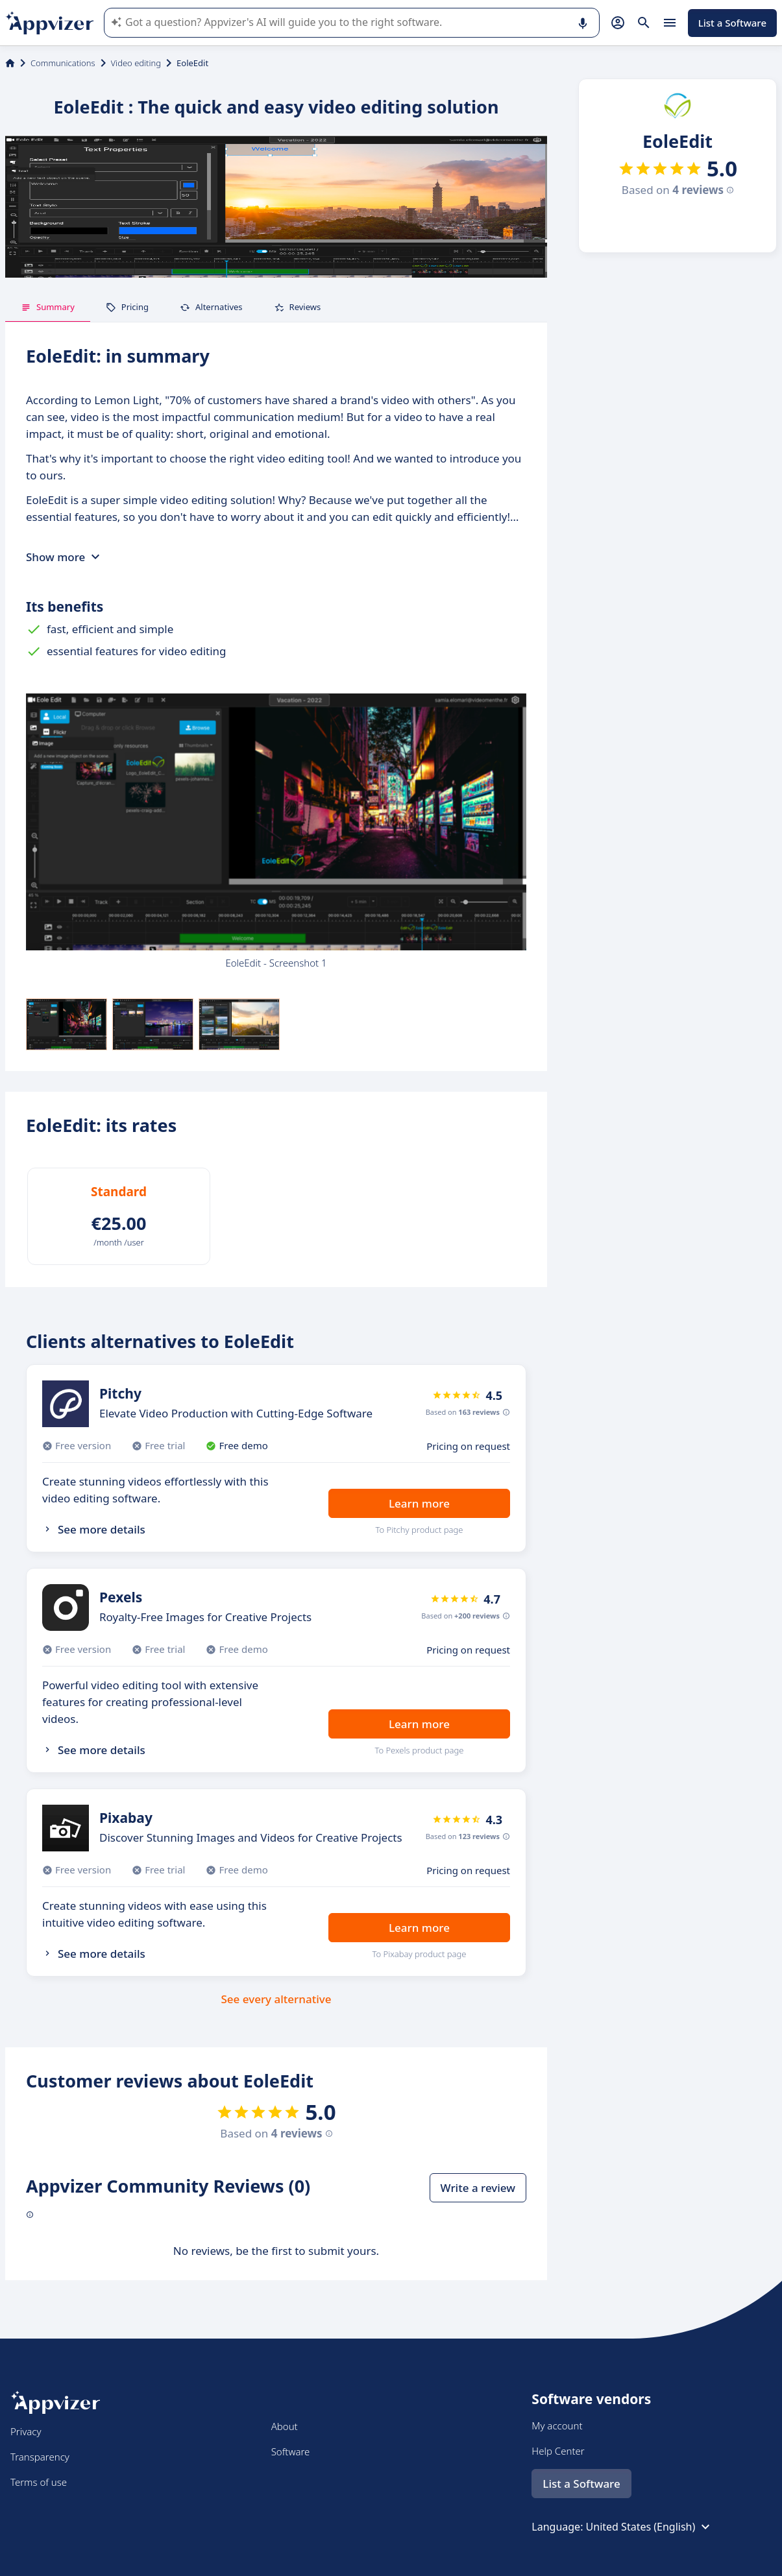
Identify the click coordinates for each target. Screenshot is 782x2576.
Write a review (478, 2187)
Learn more (419, 1503)
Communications (63, 63)
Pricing (127, 307)
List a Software (732, 22)
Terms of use (38, 2481)
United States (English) (650, 2526)
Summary (48, 307)
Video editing (136, 63)
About (284, 2426)
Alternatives (211, 307)
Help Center (558, 2450)
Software (290, 2451)
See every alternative (276, 1999)
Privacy (25, 2431)
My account (557, 2425)
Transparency (39, 2456)
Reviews (297, 307)
